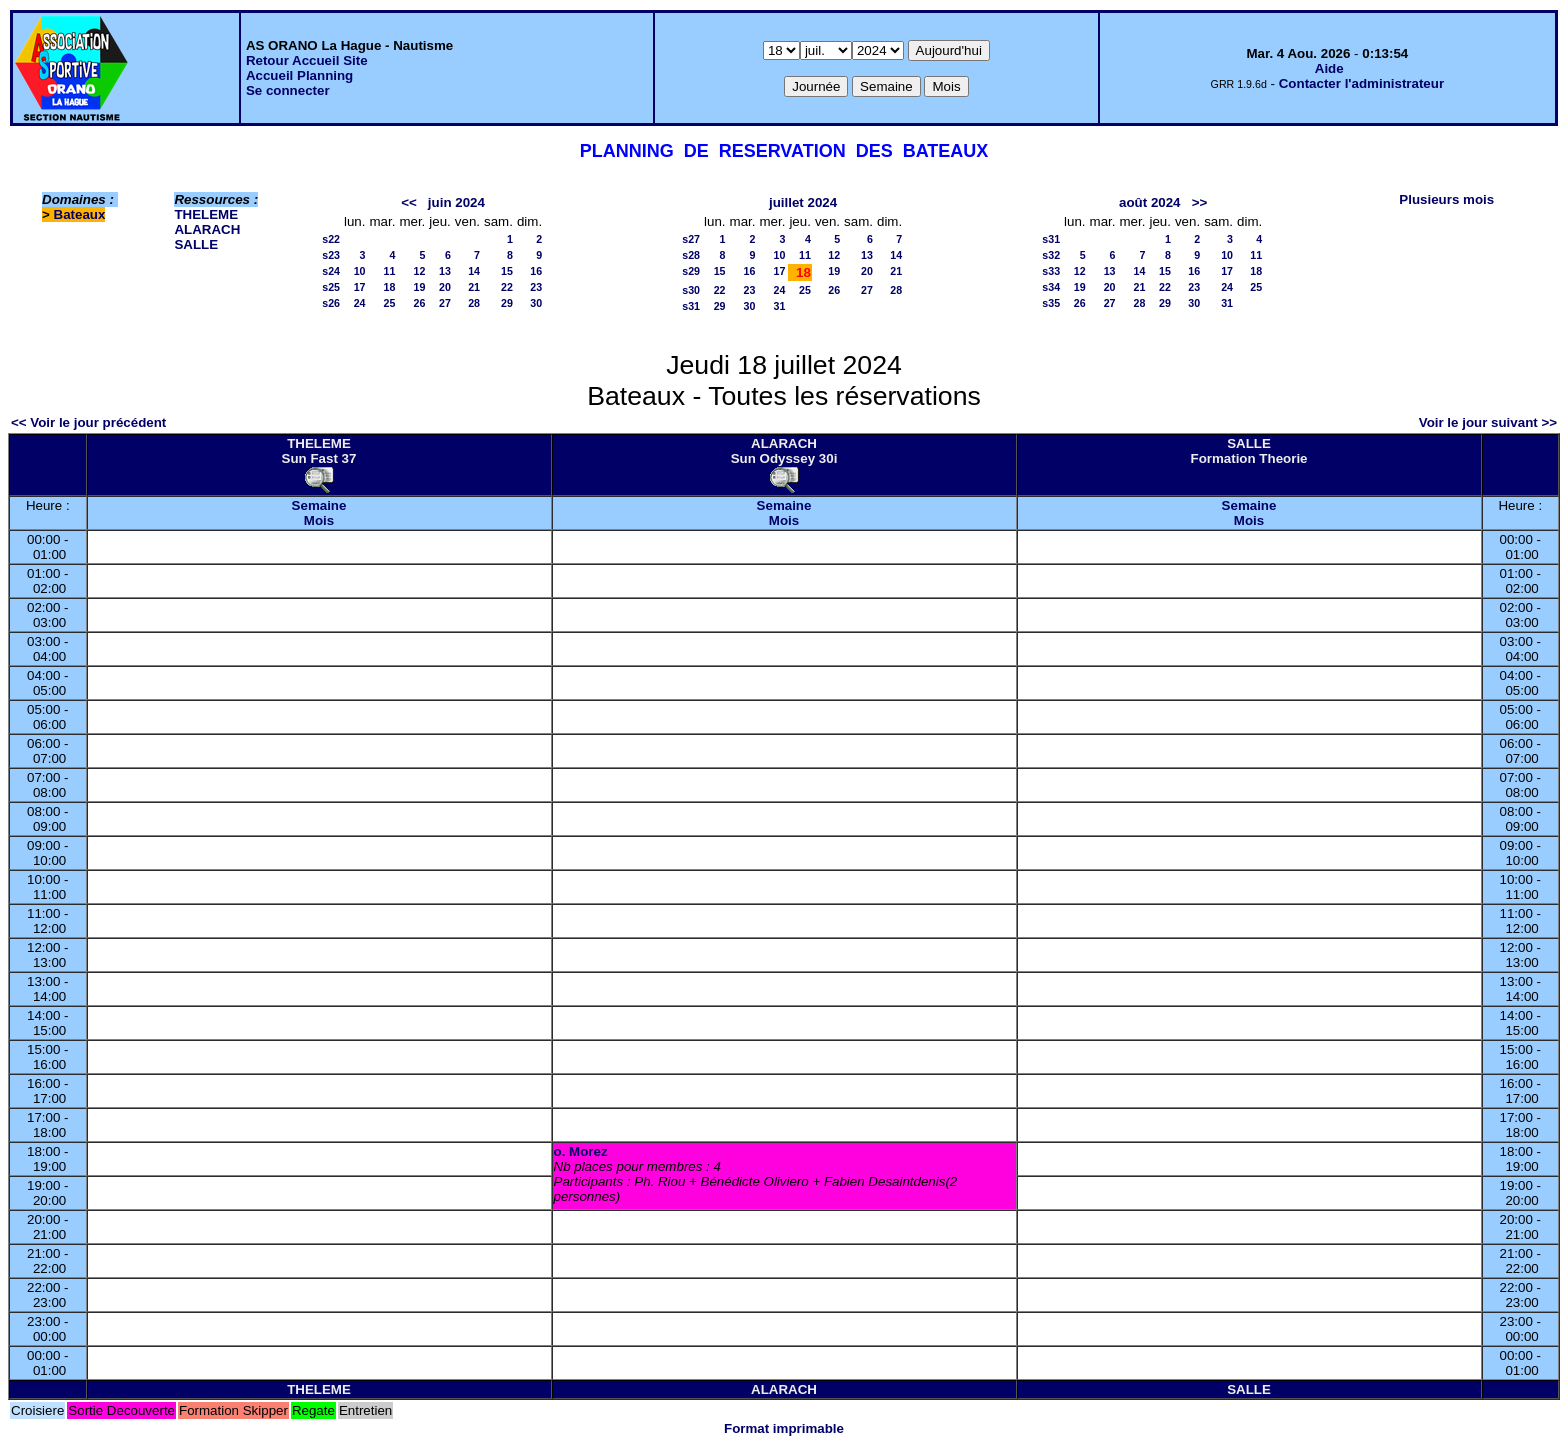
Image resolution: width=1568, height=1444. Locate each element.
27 (445, 303)
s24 (331, 271)
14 (474, 271)
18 (390, 287)
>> (1200, 202)
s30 (691, 290)
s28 (691, 255)
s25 (331, 287)
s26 (331, 303)
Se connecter (288, 90)
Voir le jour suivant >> (1488, 422)
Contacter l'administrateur (1361, 83)
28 (474, 303)
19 (419, 287)
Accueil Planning (299, 75)
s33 (1051, 271)
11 (390, 271)
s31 (691, 306)
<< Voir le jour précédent (88, 422)
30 (536, 303)
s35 (1051, 303)
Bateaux (80, 214)
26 (419, 303)
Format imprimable (784, 1428)
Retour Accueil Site (307, 60)
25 (390, 303)
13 (445, 271)
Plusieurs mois (1446, 199)
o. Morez (581, 1151)
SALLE (196, 244)
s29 (691, 271)
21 (474, 287)
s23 (331, 255)
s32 (1051, 255)
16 (536, 271)
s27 (691, 239)
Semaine (319, 505)
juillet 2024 (803, 202)
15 (507, 271)
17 (360, 287)
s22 (331, 239)
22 (507, 287)
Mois (319, 520)
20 (445, 287)
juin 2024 (456, 202)
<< (409, 202)
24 (360, 303)
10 (360, 271)
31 (780, 306)
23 (536, 287)
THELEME (206, 214)
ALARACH (207, 229)
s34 (1051, 287)
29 (507, 303)
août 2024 (1150, 202)
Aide (1329, 68)
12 (419, 271)
